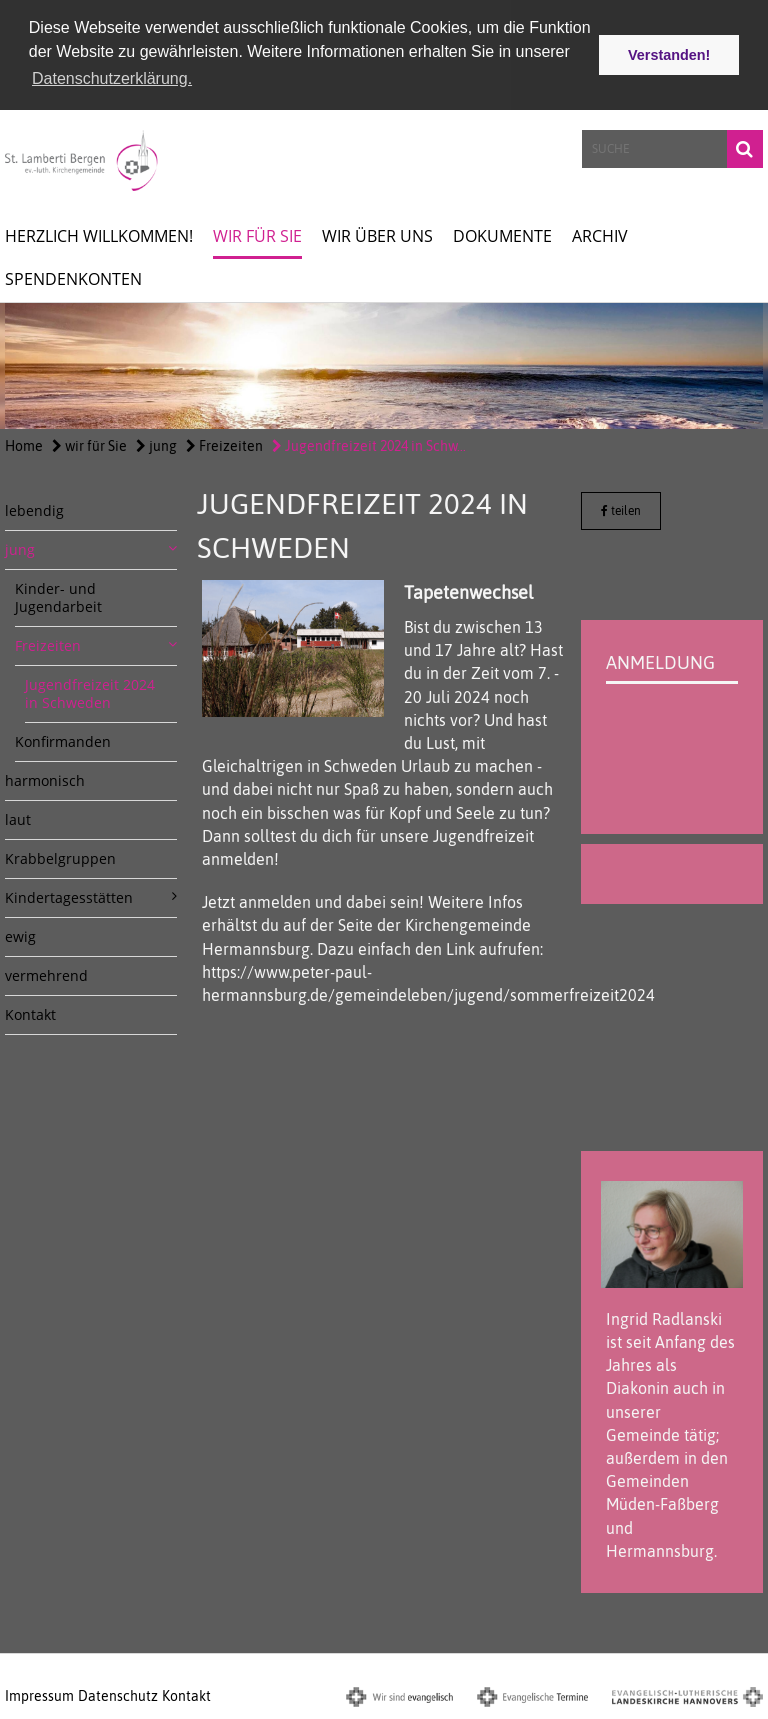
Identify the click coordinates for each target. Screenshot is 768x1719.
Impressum (39, 1695)
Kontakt (30, 1013)
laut (18, 818)
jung (156, 445)
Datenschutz (118, 1695)
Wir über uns (377, 235)
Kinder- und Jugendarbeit (58, 596)
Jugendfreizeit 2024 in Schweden (90, 692)
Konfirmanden (63, 740)
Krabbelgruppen (60, 857)
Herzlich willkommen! (99, 235)
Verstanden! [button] (669, 55)
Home (24, 445)
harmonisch (45, 779)
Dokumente (502, 235)
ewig (20, 935)
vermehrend (46, 974)
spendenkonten (73, 278)
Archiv (600, 235)
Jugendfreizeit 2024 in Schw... (369, 445)
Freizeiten (224, 445)
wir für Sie (257, 235)
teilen (621, 510)
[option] (384, 365)
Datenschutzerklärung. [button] (112, 78)
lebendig (34, 509)
